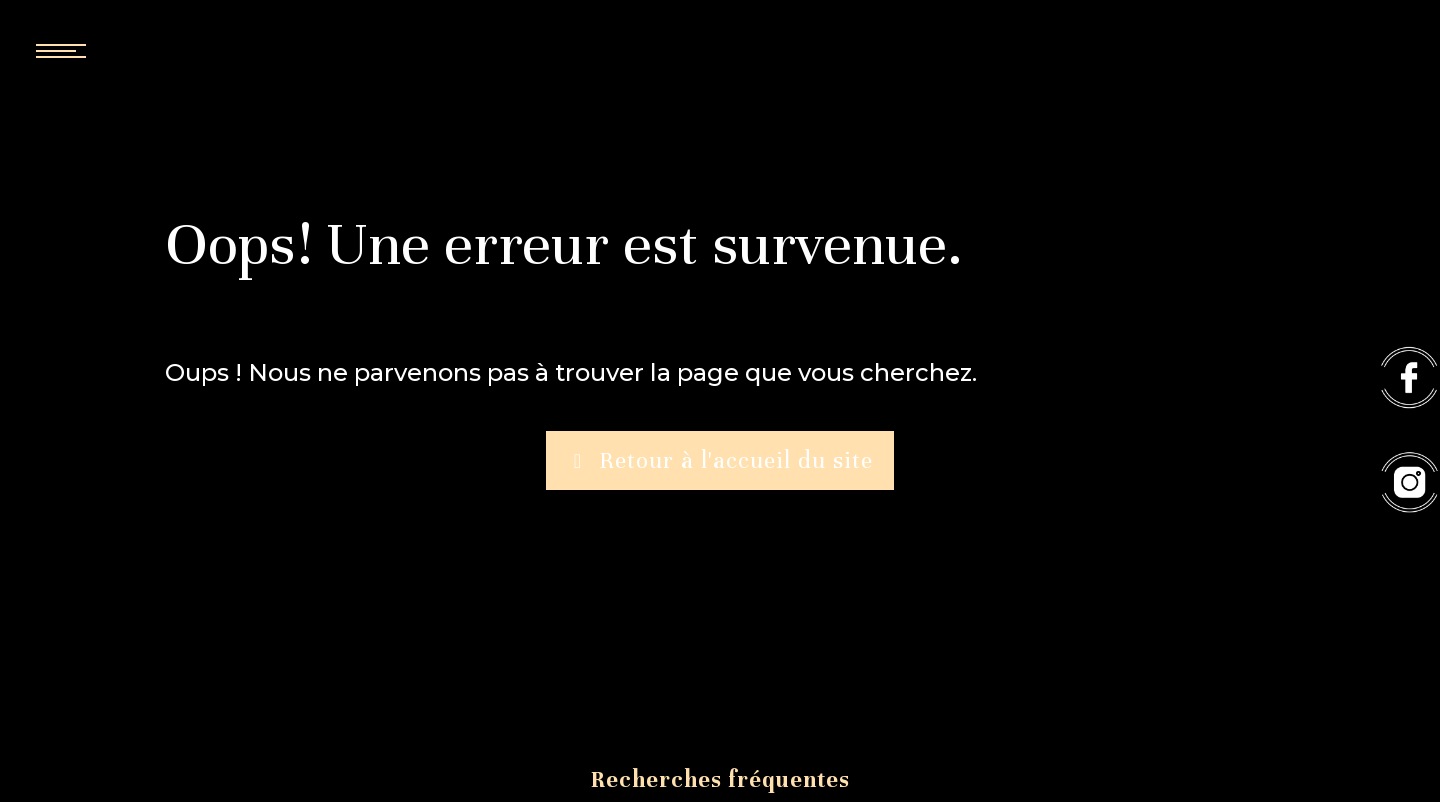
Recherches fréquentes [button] (720, 779)
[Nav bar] (120, 50)
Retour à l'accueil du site (720, 461)
